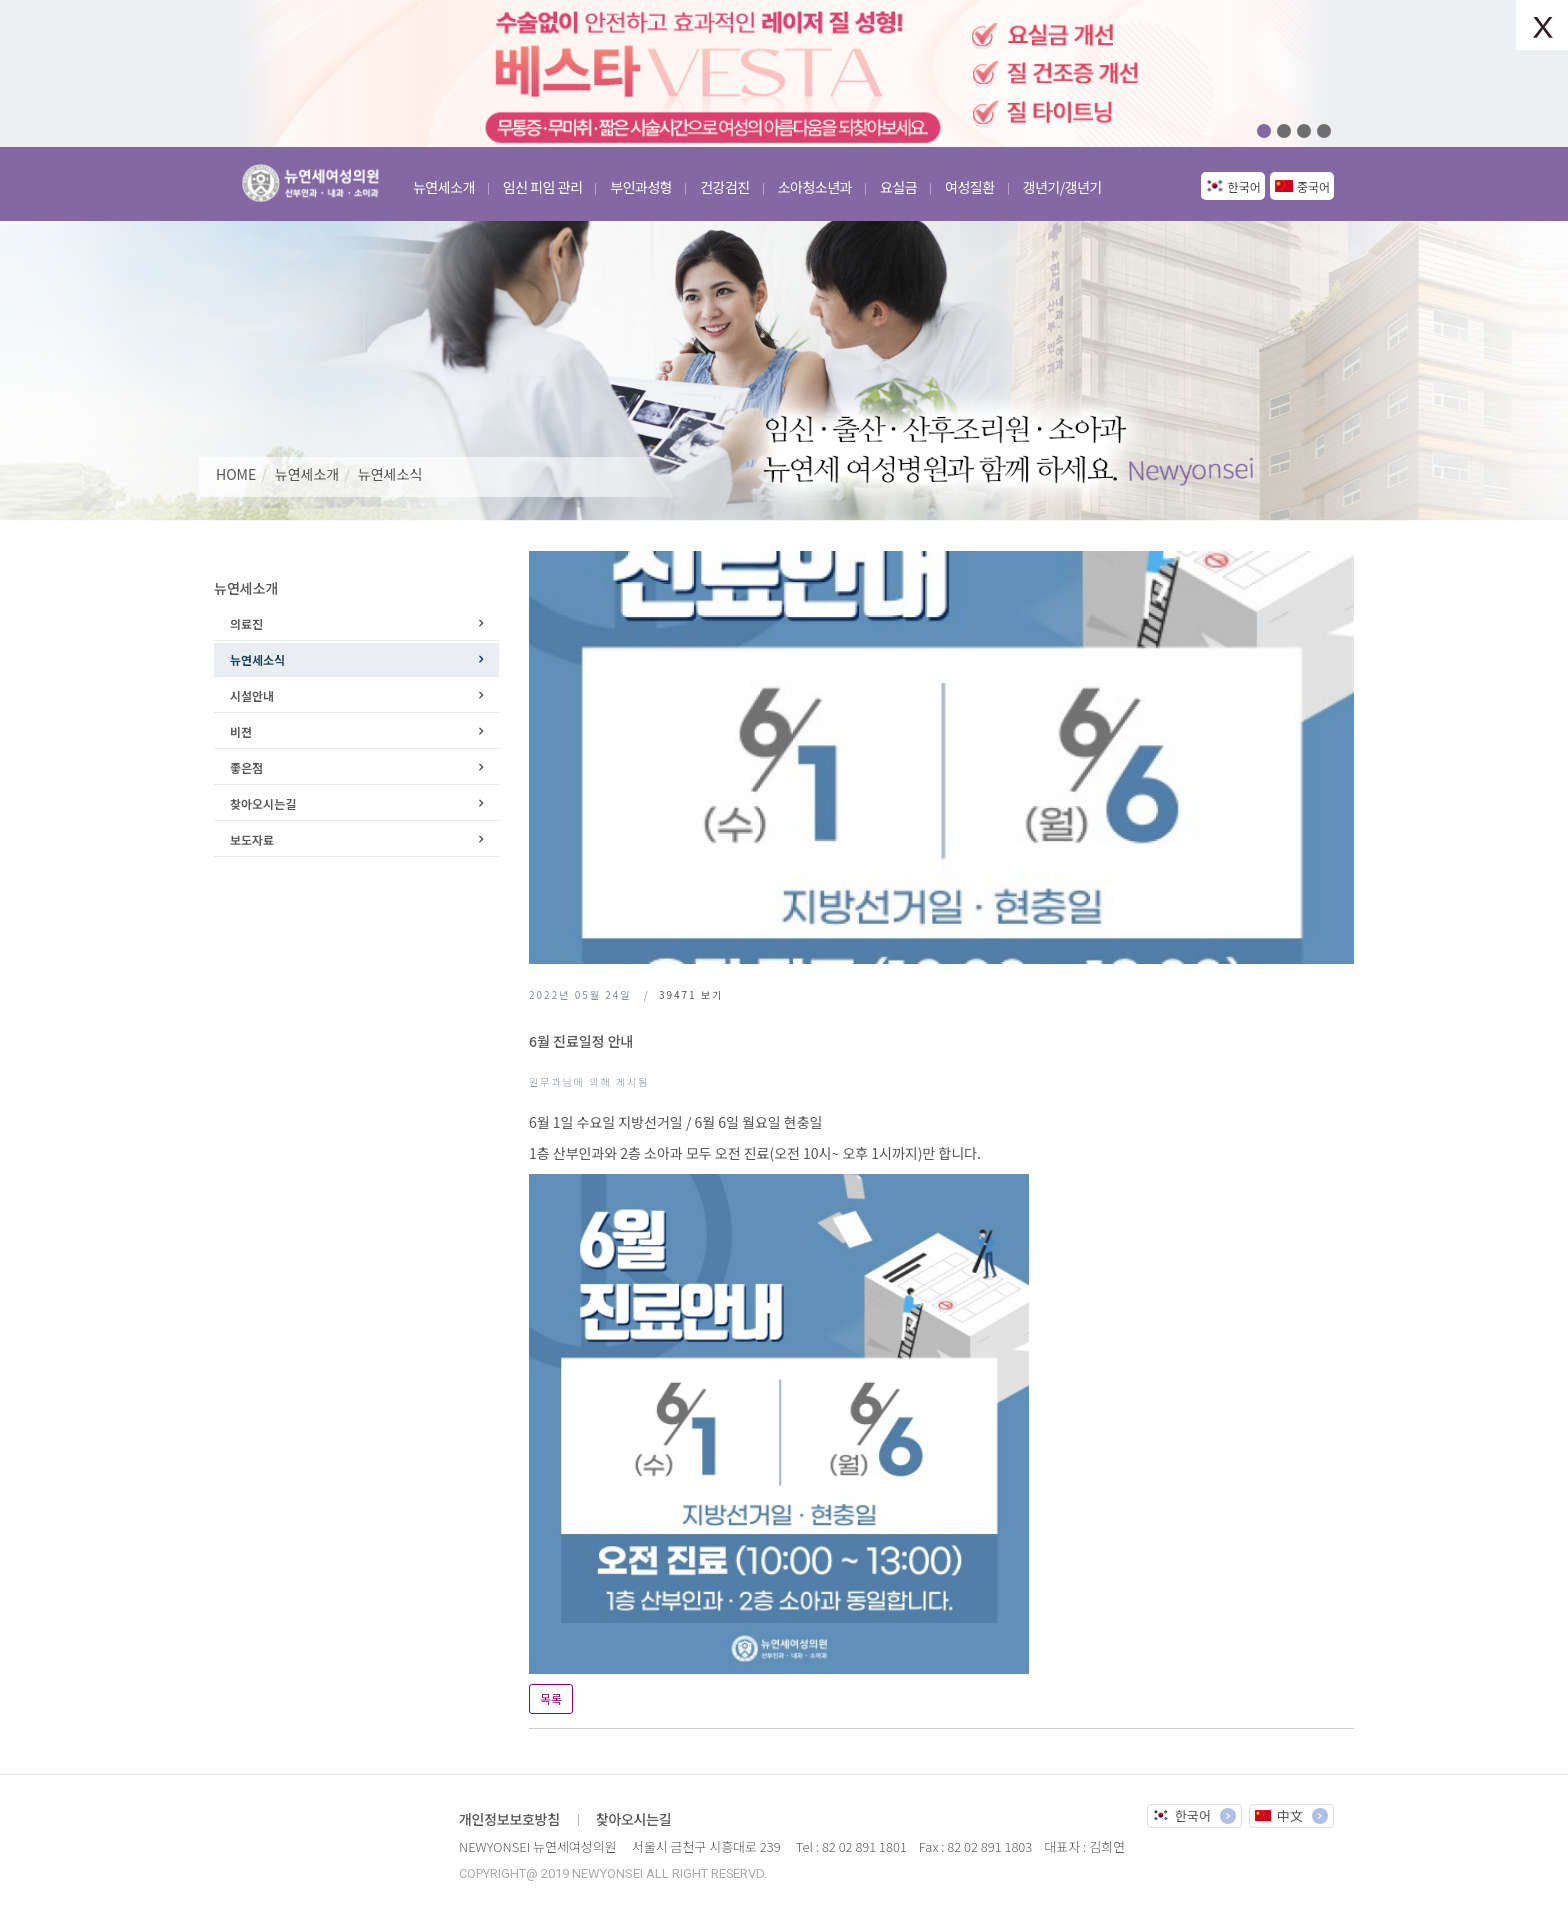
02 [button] (1284, 131)
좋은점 (246, 767)
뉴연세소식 (390, 474)
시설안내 (252, 695)
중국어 (1313, 186)
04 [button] (1324, 131)
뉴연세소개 (307, 474)
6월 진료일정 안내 (581, 1041)
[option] (784, 73)
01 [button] (1264, 131)
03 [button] (1304, 131)
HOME (236, 474)
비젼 (241, 731)
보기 (691, 994)
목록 (551, 1698)
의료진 (246, 623)
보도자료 (252, 839)
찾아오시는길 (263, 803)
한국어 (1244, 186)
